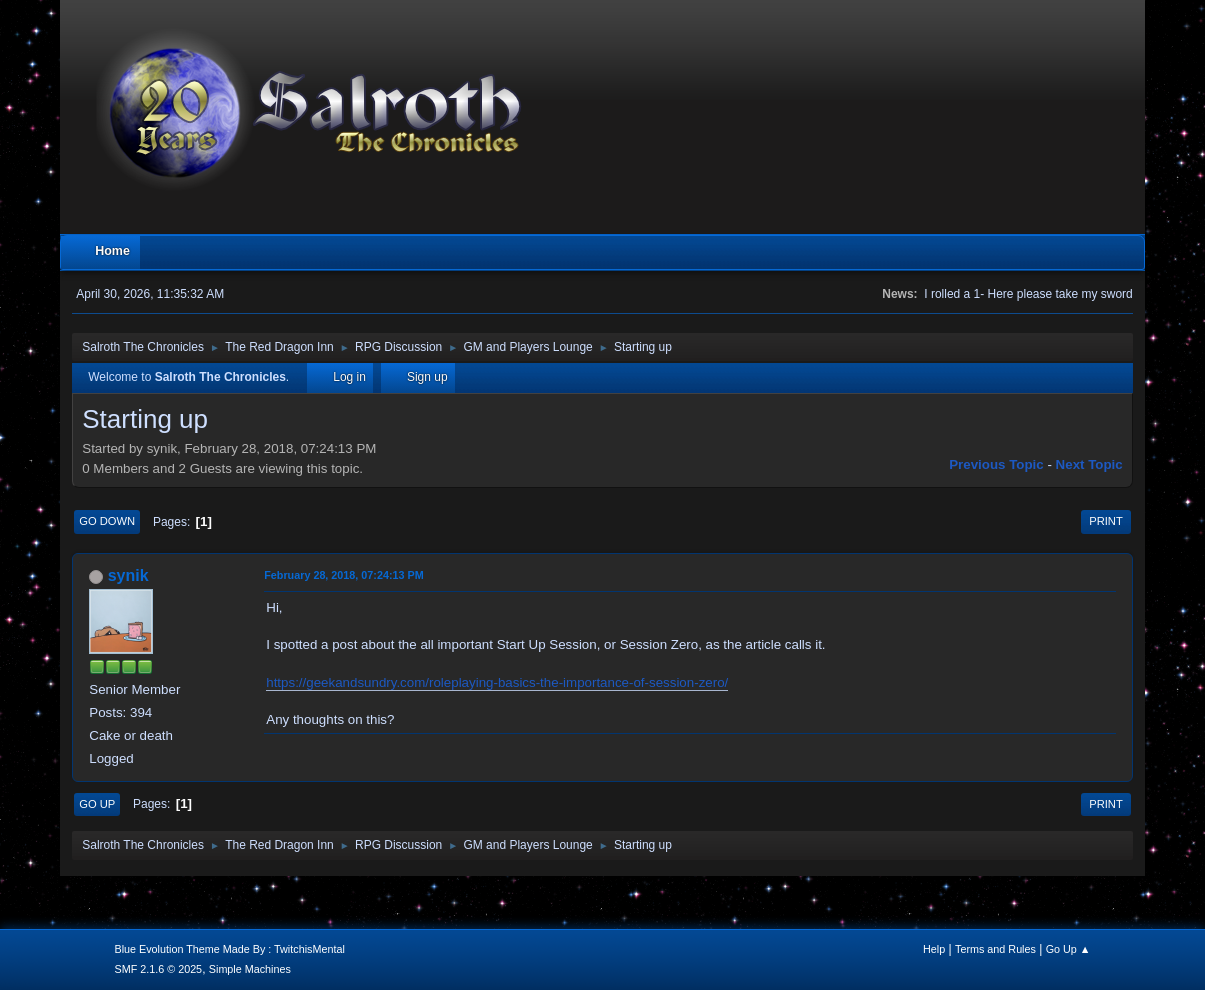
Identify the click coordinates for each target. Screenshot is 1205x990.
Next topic (1089, 464)
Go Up (97, 804)
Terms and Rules (995, 949)
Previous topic (996, 464)
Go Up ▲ (1068, 949)
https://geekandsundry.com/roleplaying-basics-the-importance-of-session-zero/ (497, 682)
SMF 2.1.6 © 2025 (158, 969)
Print (1106, 521)
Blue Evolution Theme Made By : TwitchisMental (229, 949)
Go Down (107, 521)
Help (934, 949)
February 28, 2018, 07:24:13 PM (343, 575)
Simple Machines (250, 969)
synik (128, 575)
